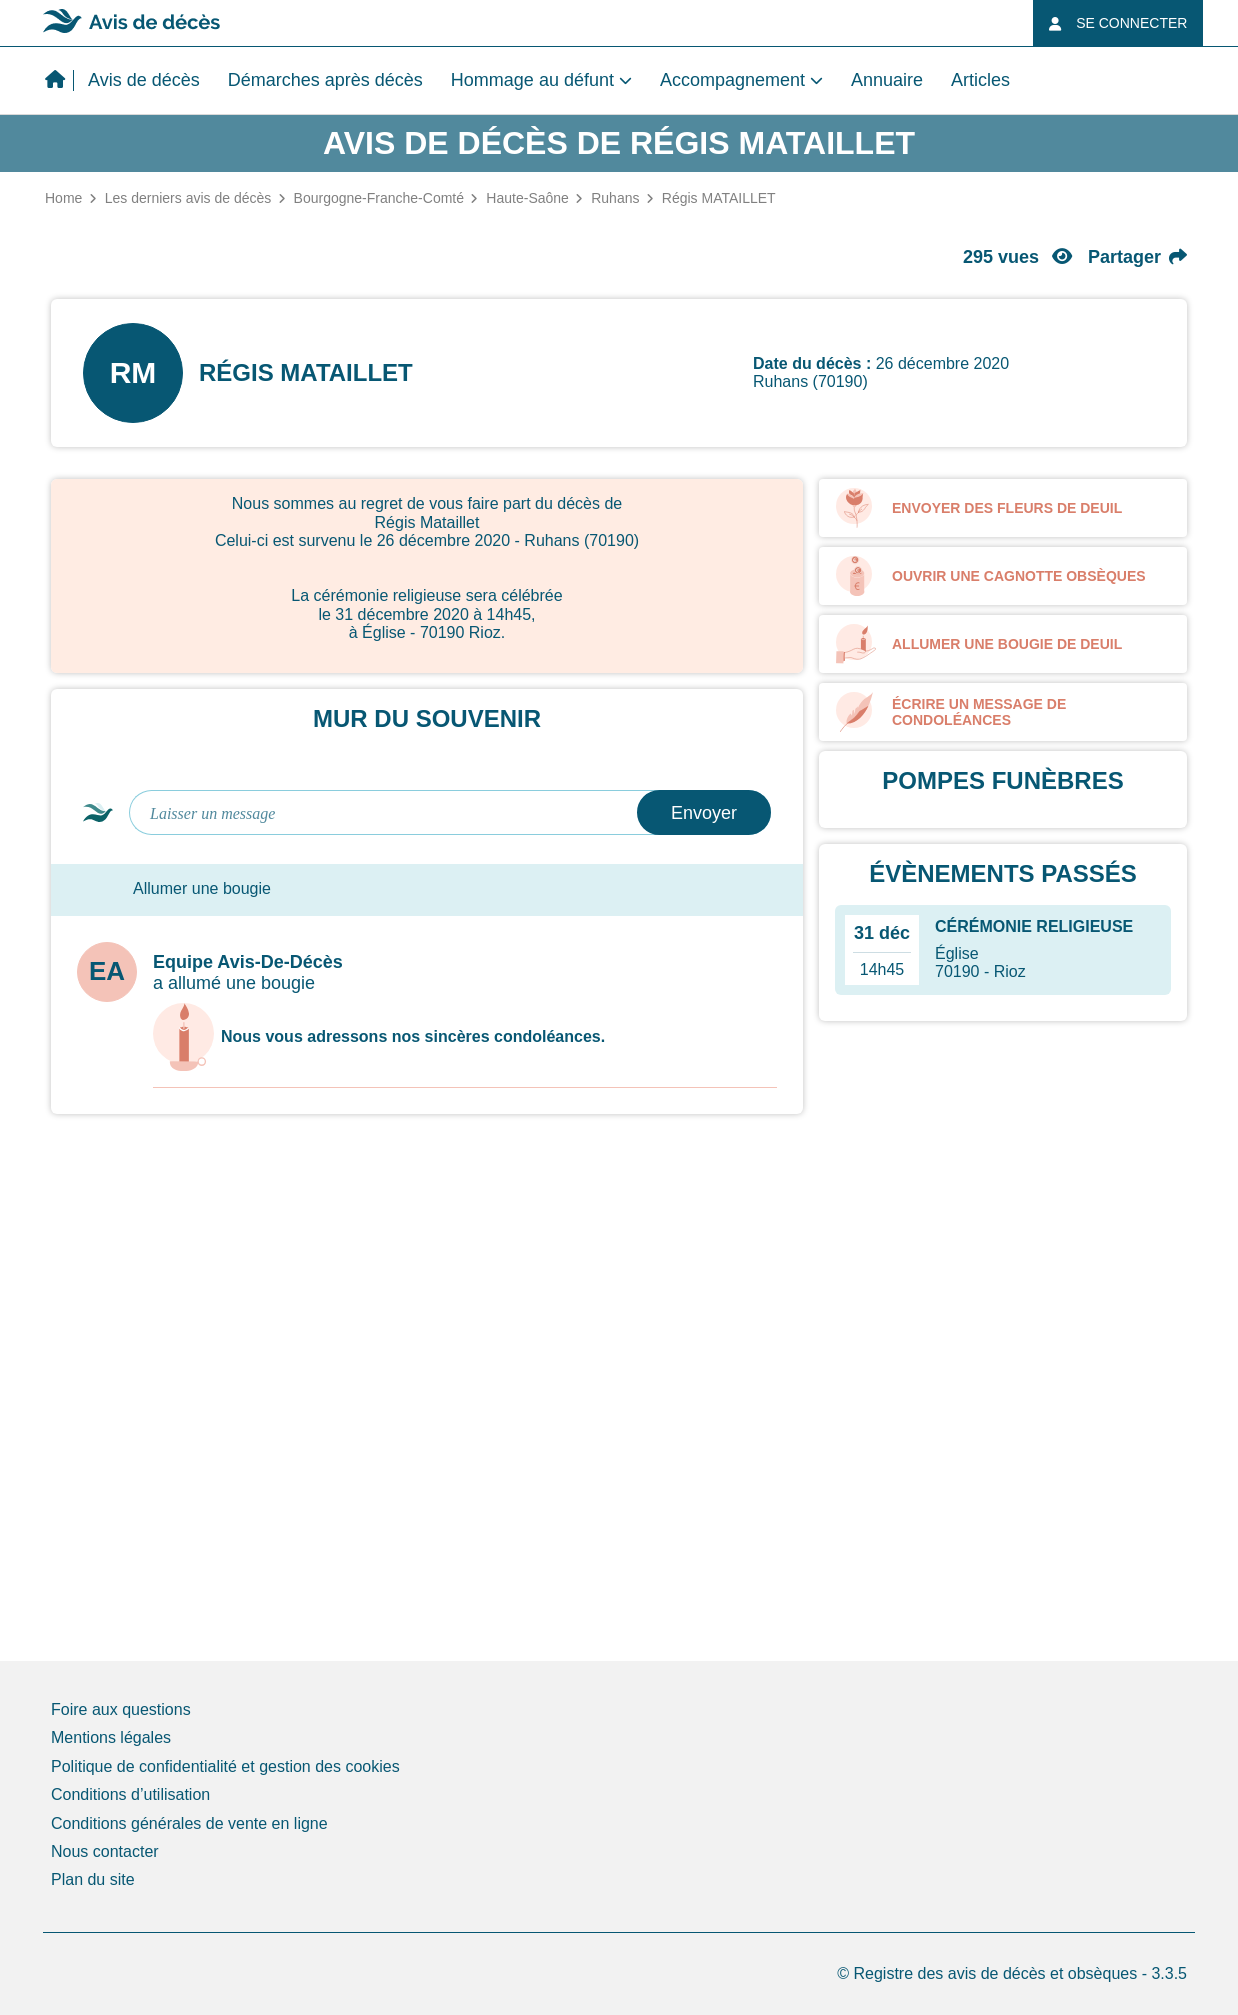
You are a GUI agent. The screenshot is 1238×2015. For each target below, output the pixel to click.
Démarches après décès (325, 80)
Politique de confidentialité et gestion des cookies (225, 1766)
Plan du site (93, 1879)
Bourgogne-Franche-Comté (379, 198)
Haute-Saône (527, 198)
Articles (980, 80)
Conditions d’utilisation (130, 1794)
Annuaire (887, 80)
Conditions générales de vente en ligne (189, 1823)
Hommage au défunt (532, 80)
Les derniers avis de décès (188, 198)
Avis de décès (144, 80)
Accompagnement (732, 80)
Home (63, 198)
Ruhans (615, 198)
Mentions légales (111, 1737)
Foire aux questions (121, 1709)
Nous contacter (105, 1851)
